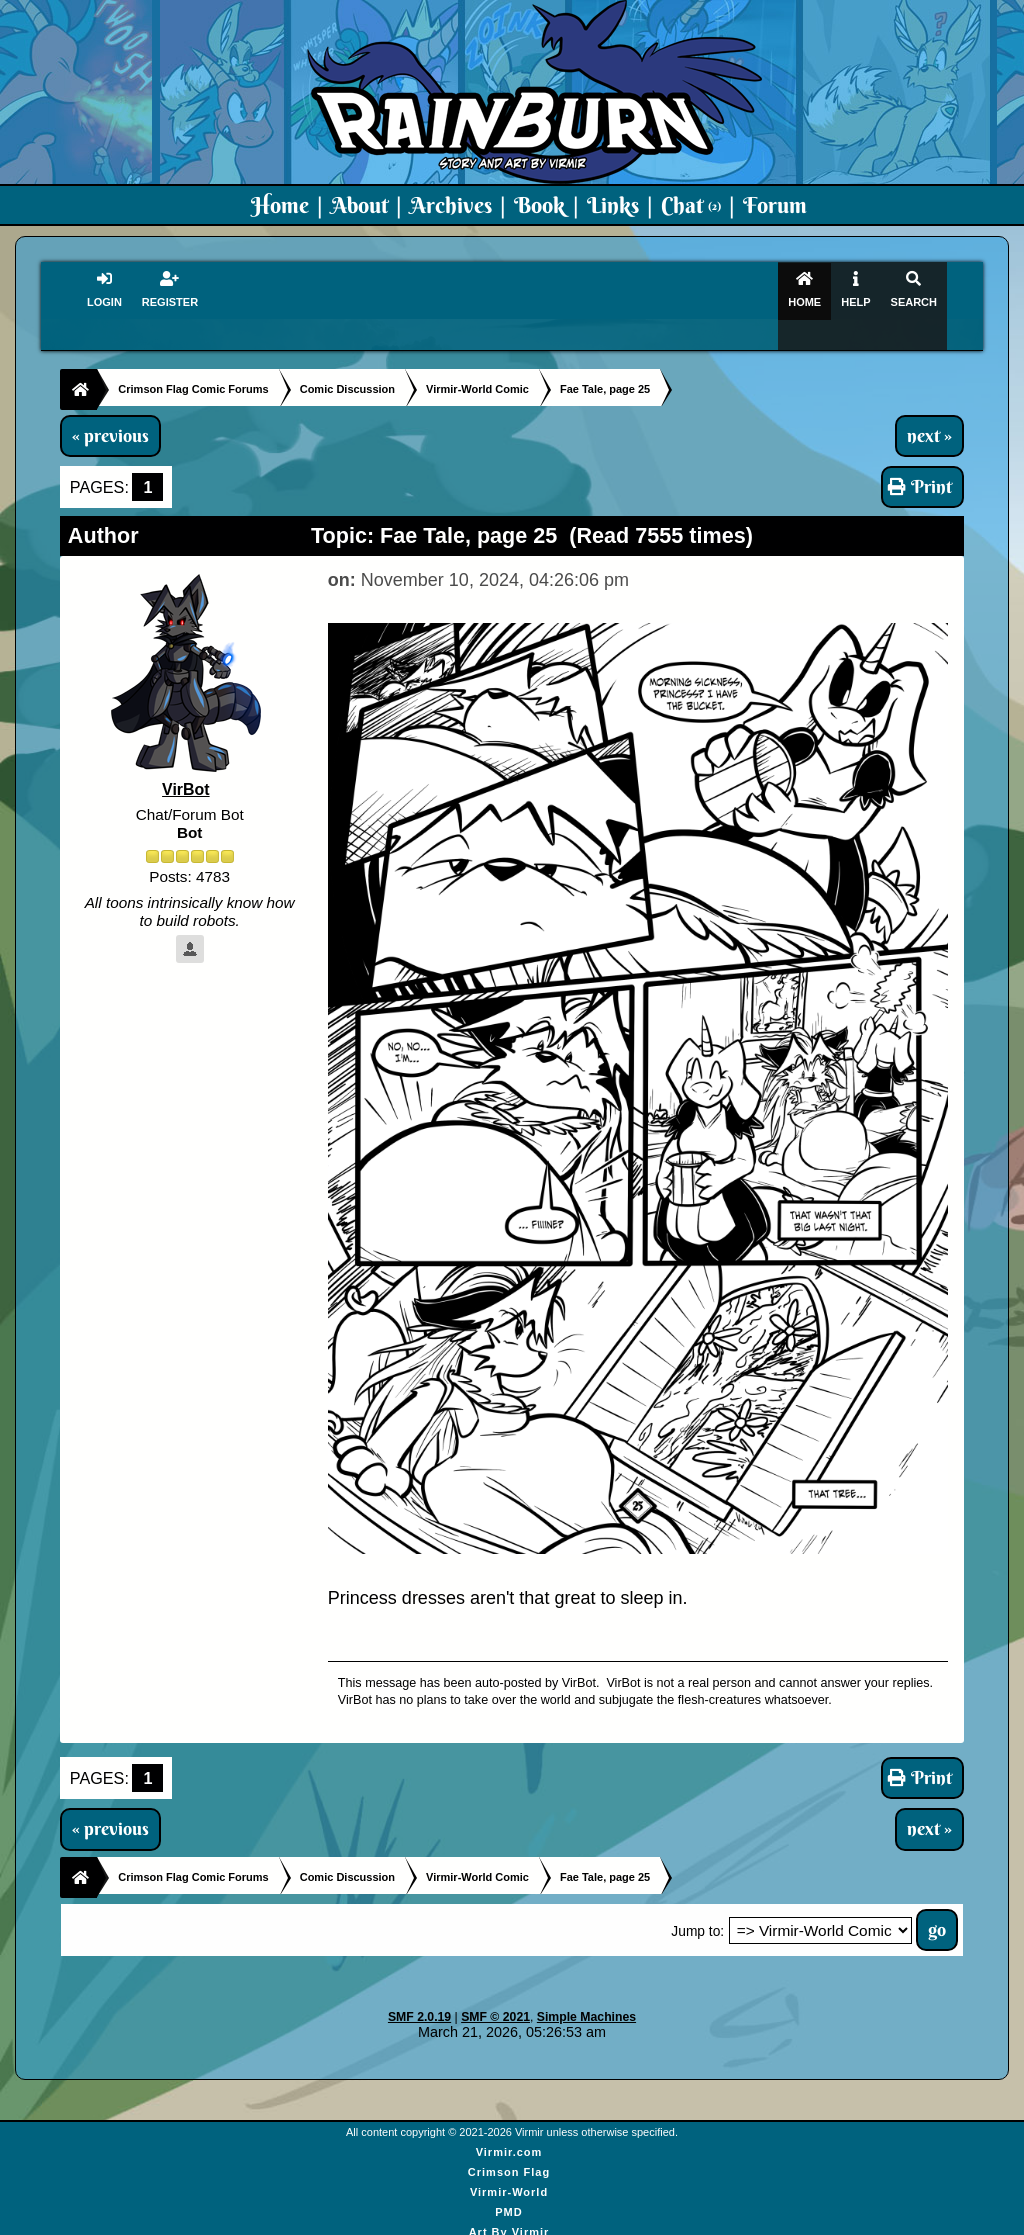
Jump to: (697, 1903)
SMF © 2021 (495, 1989)
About (359, 205)
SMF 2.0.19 (419, 1989)
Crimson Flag (509, 2145)
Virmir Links (508, 2225)
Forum (775, 205)
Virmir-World (509, 2165)
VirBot (186, 762)
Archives (451, 205)
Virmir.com (509, 2125)
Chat (691, 205)
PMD (508, 2185)
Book (539, 205)
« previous (110, 408)
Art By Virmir (509, 2205)
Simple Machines (586, 1989)
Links (613, 205)
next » (929, 408)
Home (280, 205)
